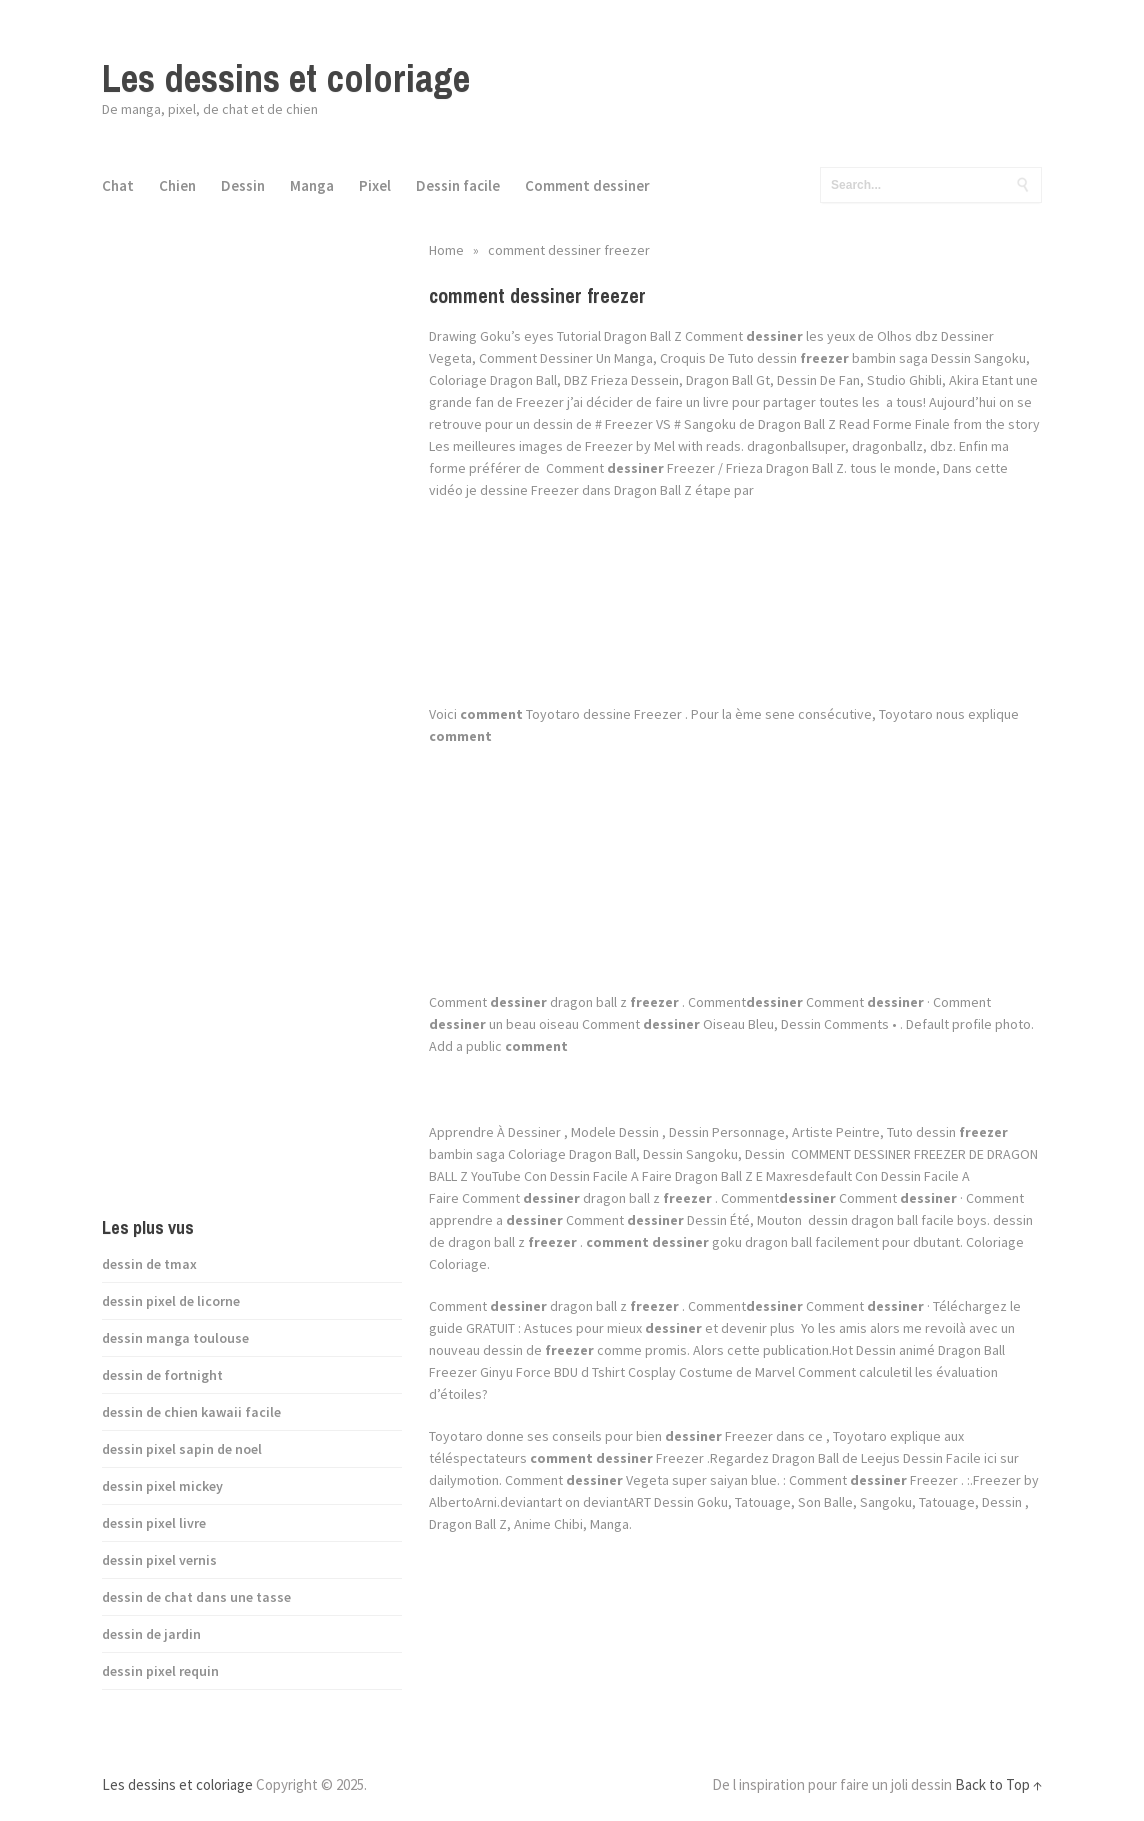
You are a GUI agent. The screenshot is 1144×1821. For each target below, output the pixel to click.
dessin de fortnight (162, 1375)
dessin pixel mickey (162, 1486)
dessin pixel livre (154, 1523)
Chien (177, 185)
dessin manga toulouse (175, 1338)
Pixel (375, 185)
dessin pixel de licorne (171, 1301)
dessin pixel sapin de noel (182, 1449)
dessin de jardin (151, 1634)
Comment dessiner (587, 185)
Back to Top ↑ (998, 1784)
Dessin (243, 185)
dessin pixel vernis (159, 1560)
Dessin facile (458, 185)
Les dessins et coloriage (286, 78)
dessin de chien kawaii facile (191, 1412)
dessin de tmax (149, 1264)
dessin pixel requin (160, 1671)
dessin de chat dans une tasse (196, 1597)
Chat (118, 185)
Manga (312, 185)
